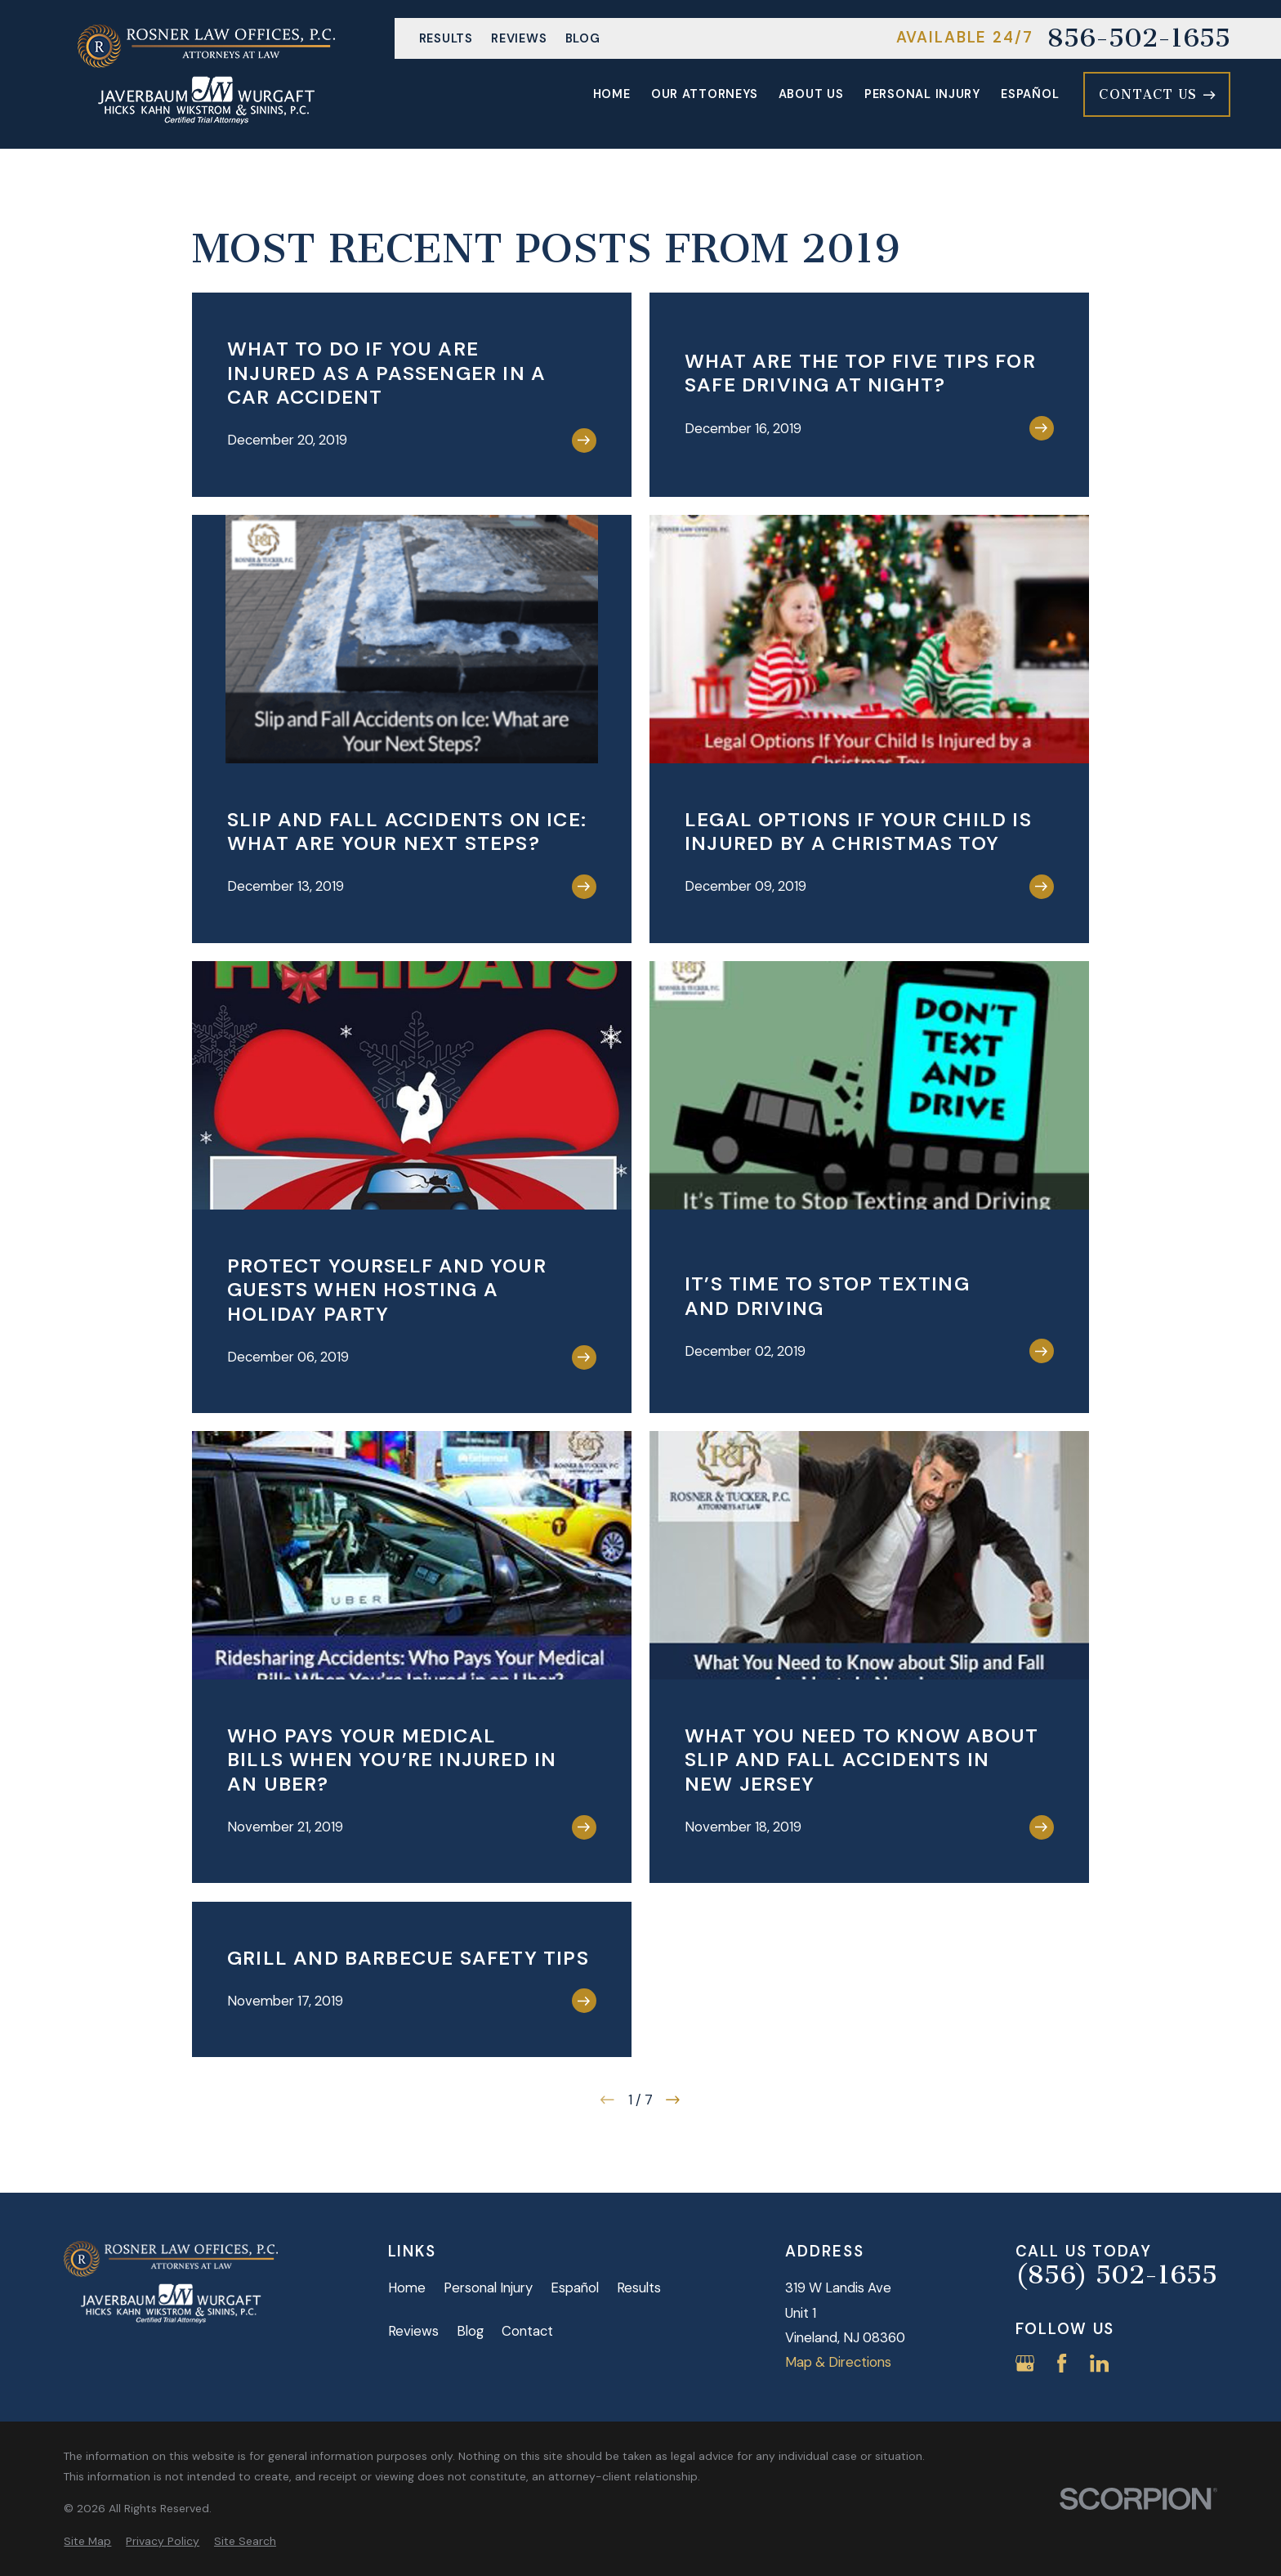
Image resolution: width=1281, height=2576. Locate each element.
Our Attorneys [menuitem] (704, 94)
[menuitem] (87, 2541)
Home (407, 2287)
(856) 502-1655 (1116, 2275)
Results (446, 38)
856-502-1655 (1138, 38)
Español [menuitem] (1030, 94)
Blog (582, 38)
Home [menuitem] (612, 94)
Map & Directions (838, 2362)
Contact (527, 2331)
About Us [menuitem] (811, 94)
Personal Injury (488, 2287)
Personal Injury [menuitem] (922, 94)
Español (575, 2287)
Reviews (519, 38)
